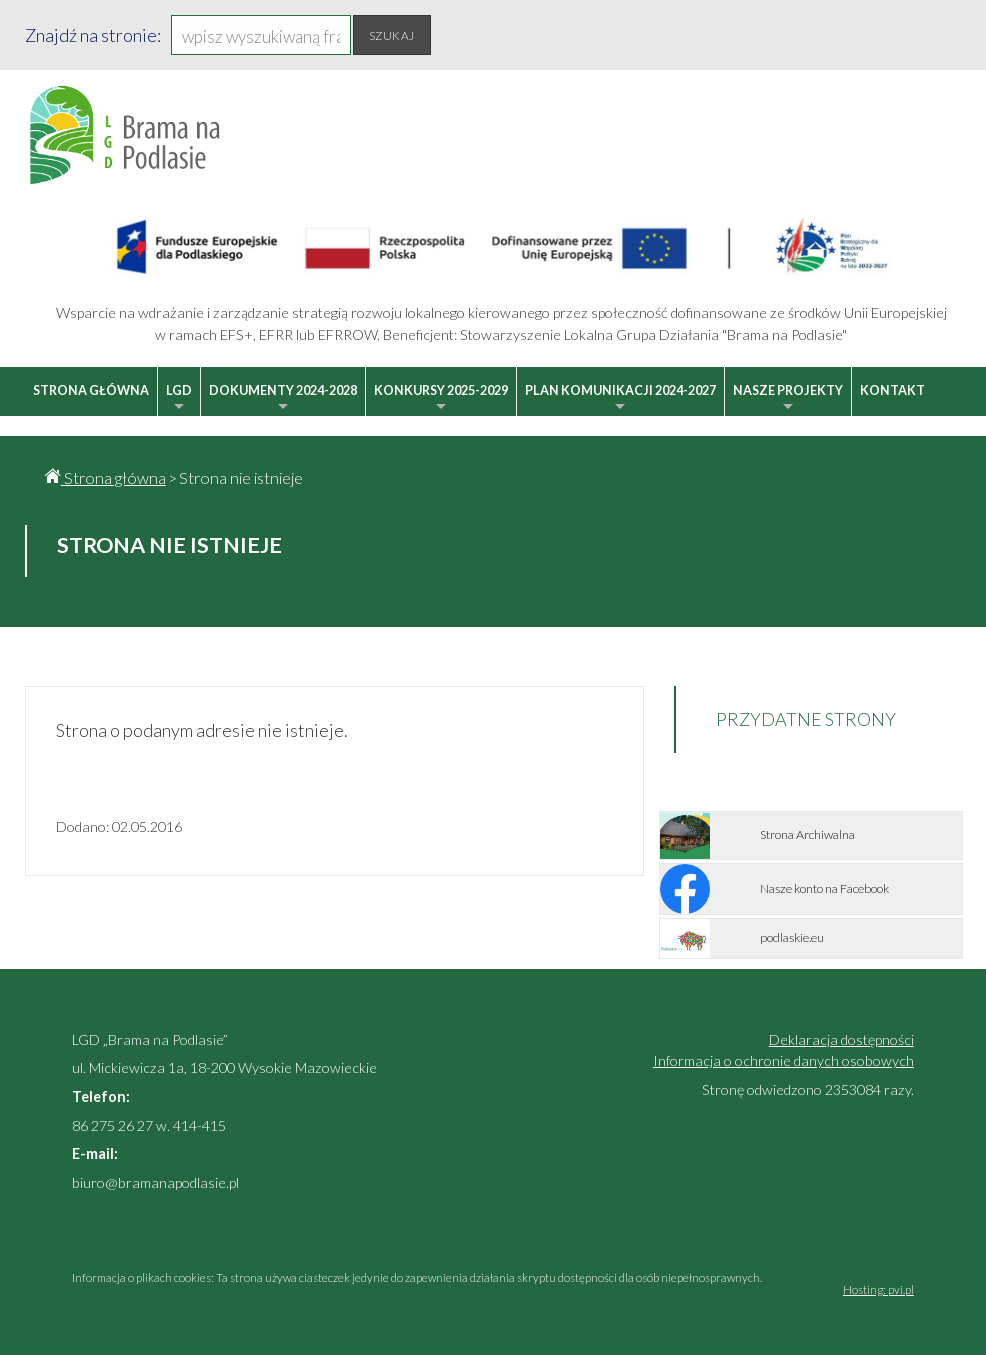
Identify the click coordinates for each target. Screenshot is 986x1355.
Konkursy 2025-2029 (441, 399)
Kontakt (892, 390)
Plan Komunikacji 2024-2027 (620, 399)
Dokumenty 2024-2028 (283, 399)
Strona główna (91, 390)
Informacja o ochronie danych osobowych (783, 1060)
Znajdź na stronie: (93, 35)
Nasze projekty (788, 399)
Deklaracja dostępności (841, 1039)
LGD (179, 399)
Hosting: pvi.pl (878, 1289)
